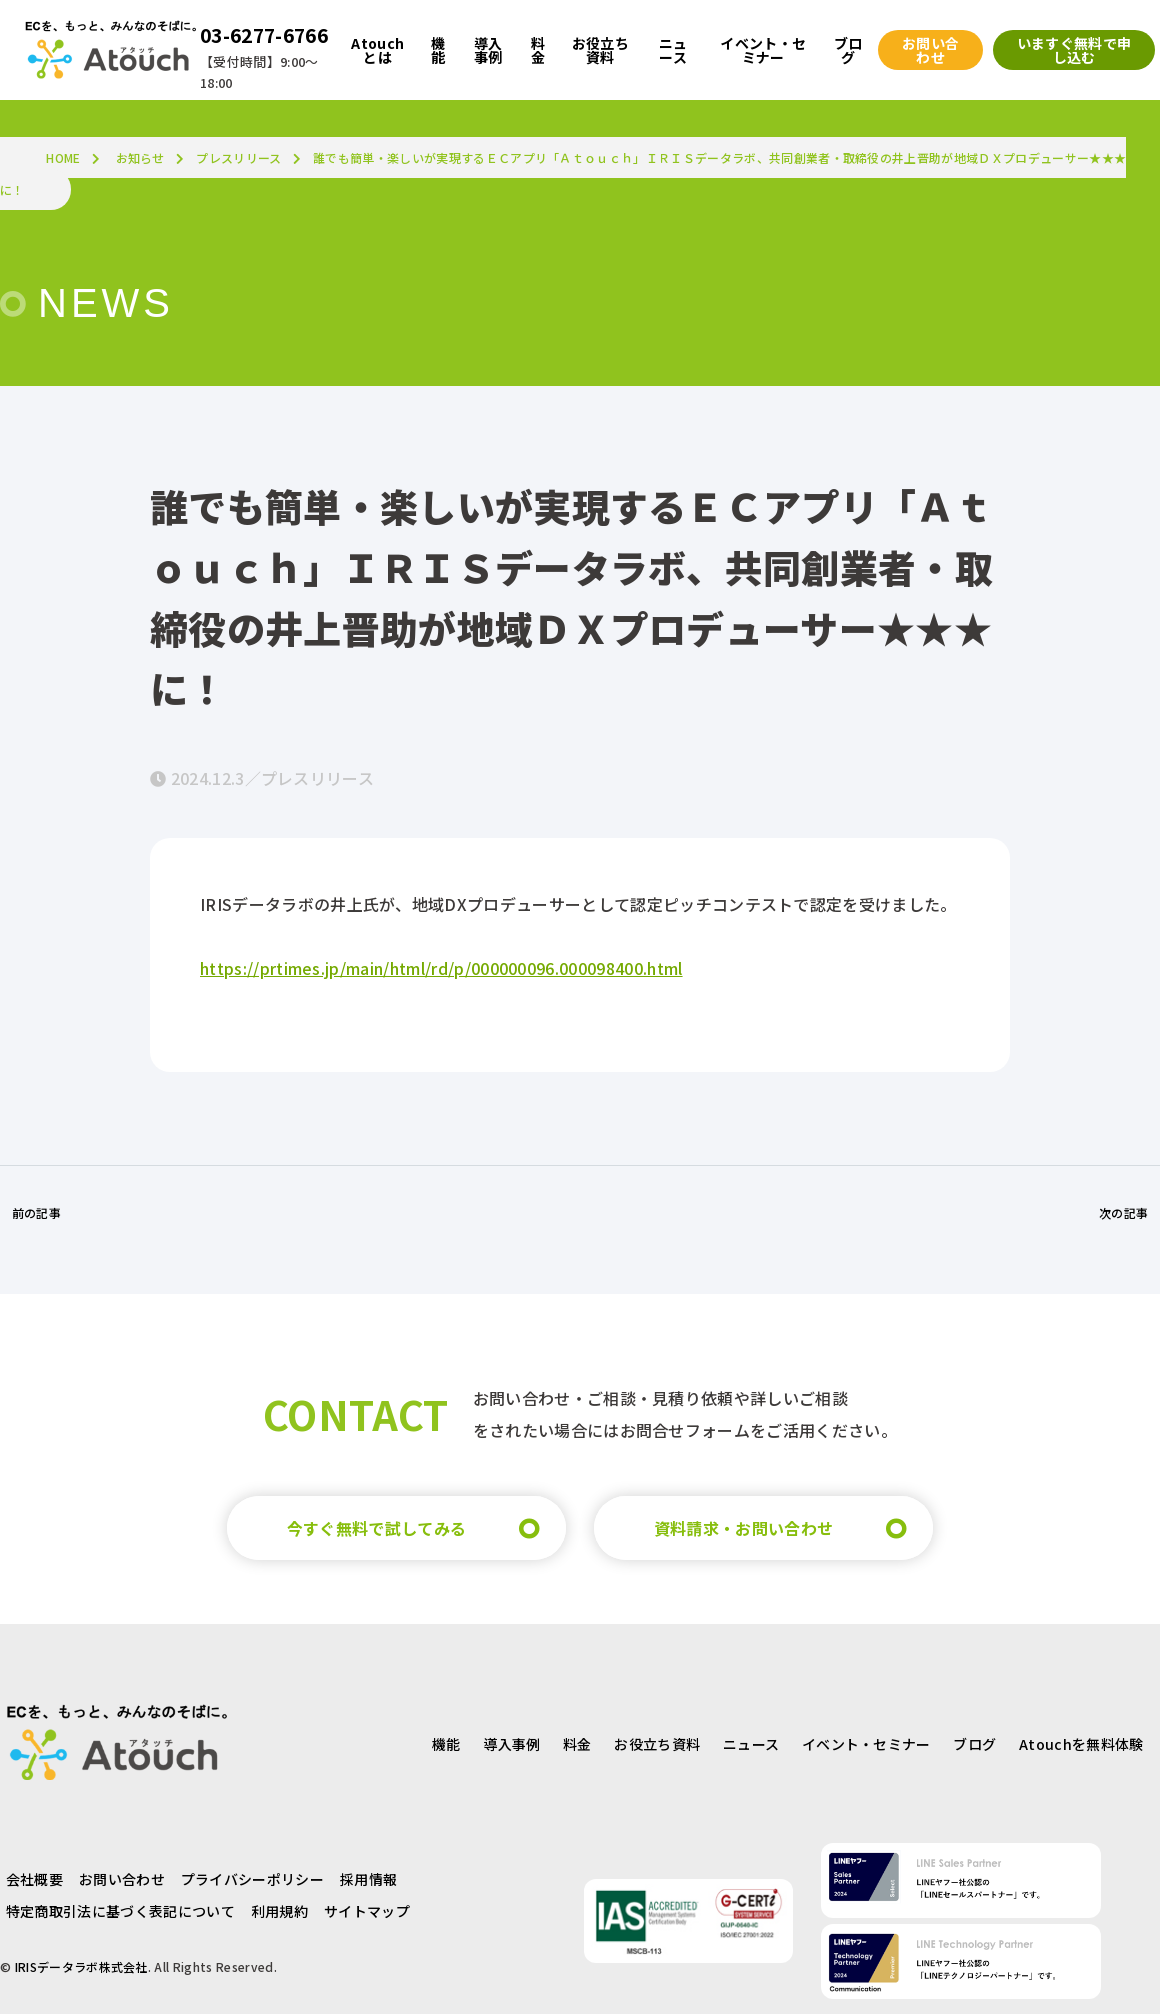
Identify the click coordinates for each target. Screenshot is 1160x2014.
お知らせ (140, 157)
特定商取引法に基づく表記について (120, 1911)
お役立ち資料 (657, 1744)
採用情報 (368, 1879)
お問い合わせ (122, 1879)
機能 (446, 1744)
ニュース (751, 1744)
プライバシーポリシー (252, 1879)
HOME (63, 157)
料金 (577, 1744)
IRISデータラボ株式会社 (81, 1966)
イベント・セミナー (866, 1744)
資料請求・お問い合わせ (744, 1528)
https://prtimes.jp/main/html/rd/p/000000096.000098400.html (441, 968)
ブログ (974, 1744)
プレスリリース (238, 157)
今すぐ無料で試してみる (377, 1528)
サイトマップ (367, 1911)
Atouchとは (377, 50)
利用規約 (279, 1911)
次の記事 (1123, 1212)
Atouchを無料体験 (1081, 1744)
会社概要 (34, 1879)
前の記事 (36, 1212)
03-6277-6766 (264, 35)
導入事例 (511, 1744)
